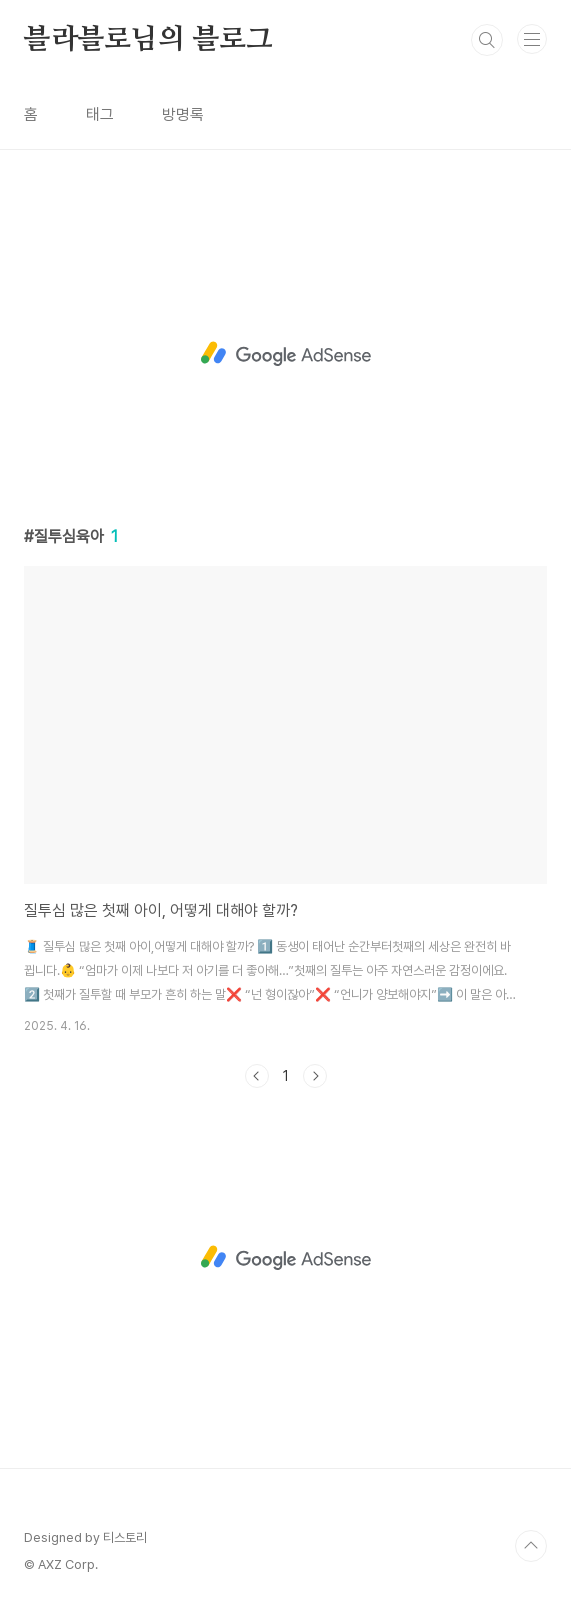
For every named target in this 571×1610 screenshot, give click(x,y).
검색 (487, 40)
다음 (315, 1076)
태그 (100, 114)
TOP (531, 1546)
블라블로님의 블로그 (148, 40)
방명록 (183, 114)
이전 (257, 1076)
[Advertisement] (285, 354)
